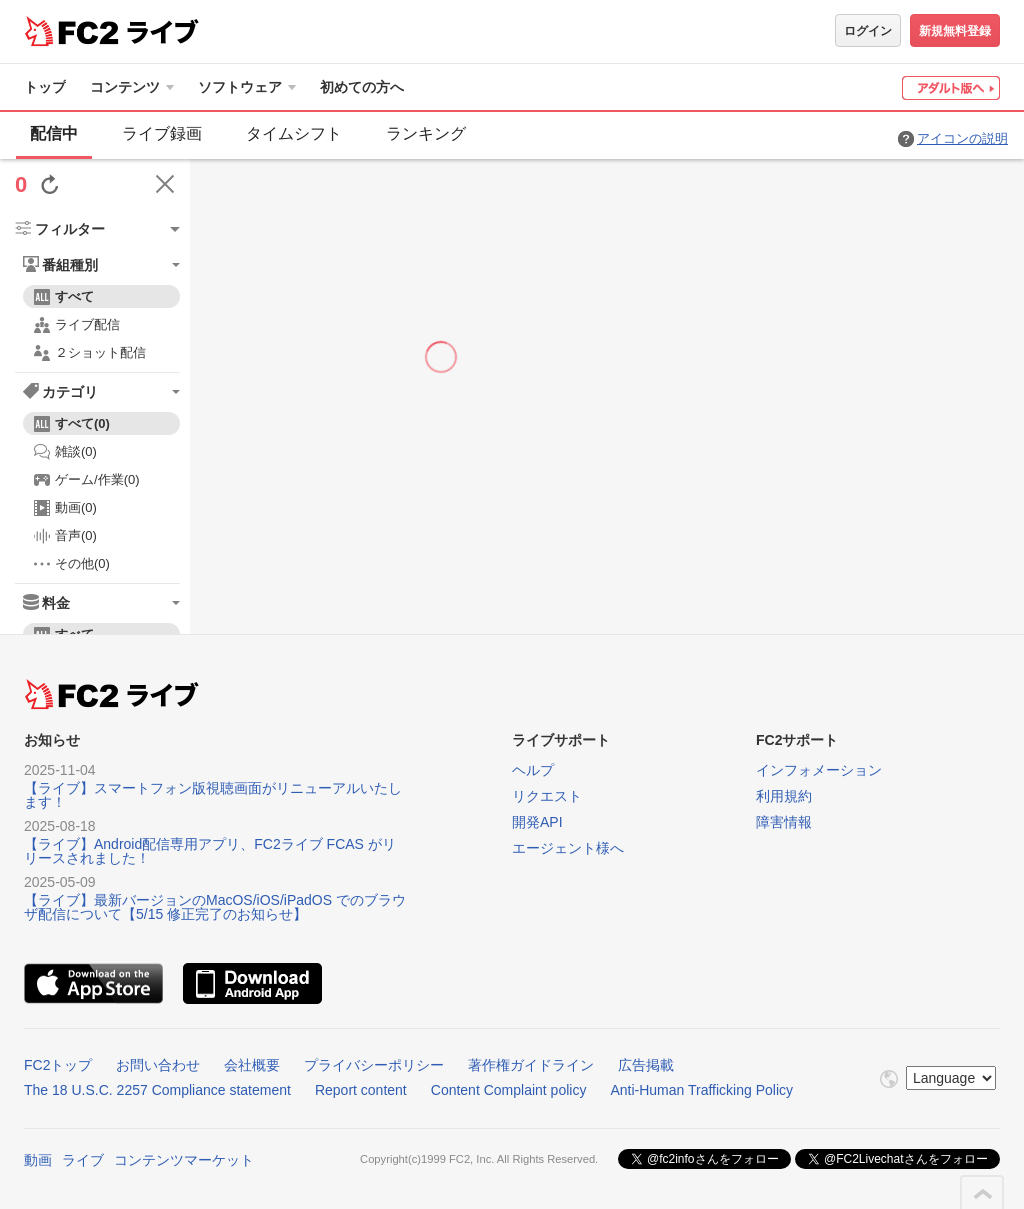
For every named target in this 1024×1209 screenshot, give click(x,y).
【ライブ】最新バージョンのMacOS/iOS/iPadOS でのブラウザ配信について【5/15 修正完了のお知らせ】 (215, 907)
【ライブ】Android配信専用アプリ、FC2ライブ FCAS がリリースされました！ (210, 851)
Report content (361, 1090)
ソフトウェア (240, 87)
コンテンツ (125, 87)
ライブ (83, 1160)
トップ (45, 87)
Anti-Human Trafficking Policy (701, 1090)
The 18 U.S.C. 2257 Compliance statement (157, 1090)
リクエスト (547, 796)
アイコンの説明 (962, 138)
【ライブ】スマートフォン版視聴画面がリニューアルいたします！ (213, 795)
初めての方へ (362, 87)
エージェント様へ (568, 848)
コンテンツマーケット (184, 1160)
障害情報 (784, 822)
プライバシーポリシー (374, 1065)
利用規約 (784, 796)
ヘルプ (533, 770)
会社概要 (252, 1065)
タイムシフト (294, 133)
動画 (38, 1160)
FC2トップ (58, 1065)
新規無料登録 (955, 31)
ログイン (868, 31)
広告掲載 (646, 1065)
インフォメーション (819, 770)
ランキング (426, 133)
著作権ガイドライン (531, 1065)
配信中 (54, 133)
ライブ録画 (162, 133)
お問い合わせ (158, 1065)
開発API (537, 822)
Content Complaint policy (509, 1090)
